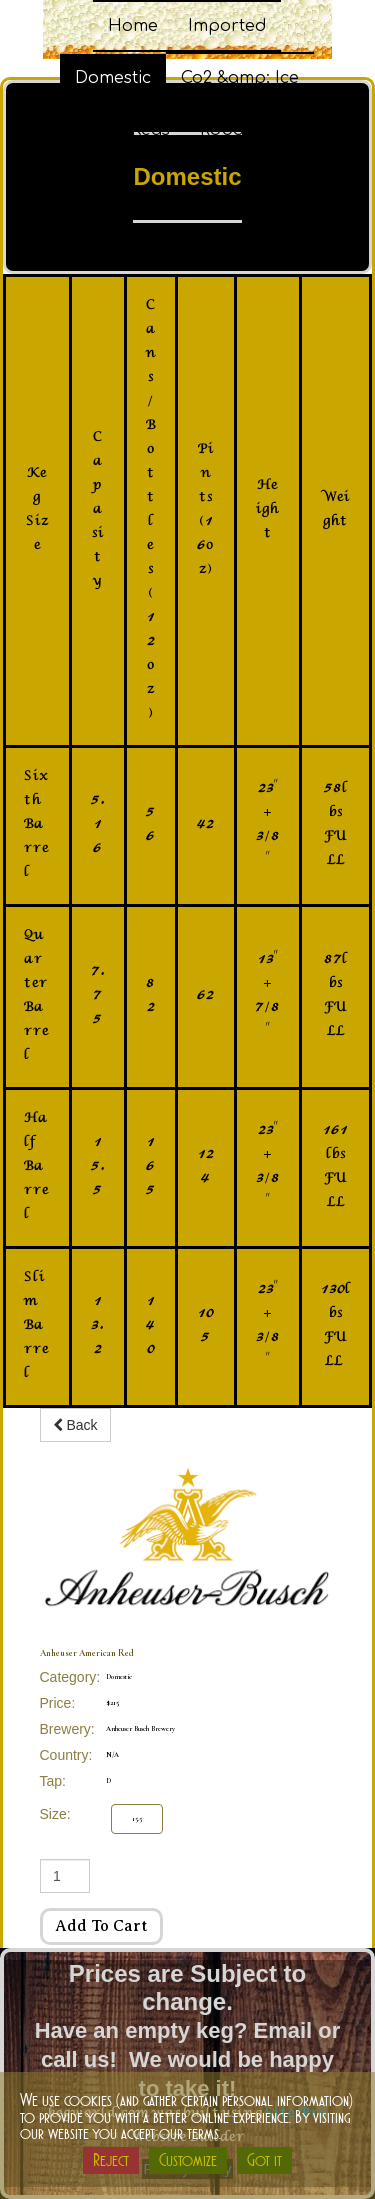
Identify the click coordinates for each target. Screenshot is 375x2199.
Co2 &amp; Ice (240, 78)
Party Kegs (125, 130)
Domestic (113, 78)
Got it (264, 2160)
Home (133, 26)
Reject (111, 2160)
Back (75, 1425)
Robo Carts (246, 130)
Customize (188, 2160)
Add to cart (101, 1926)
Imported (227, 26)
